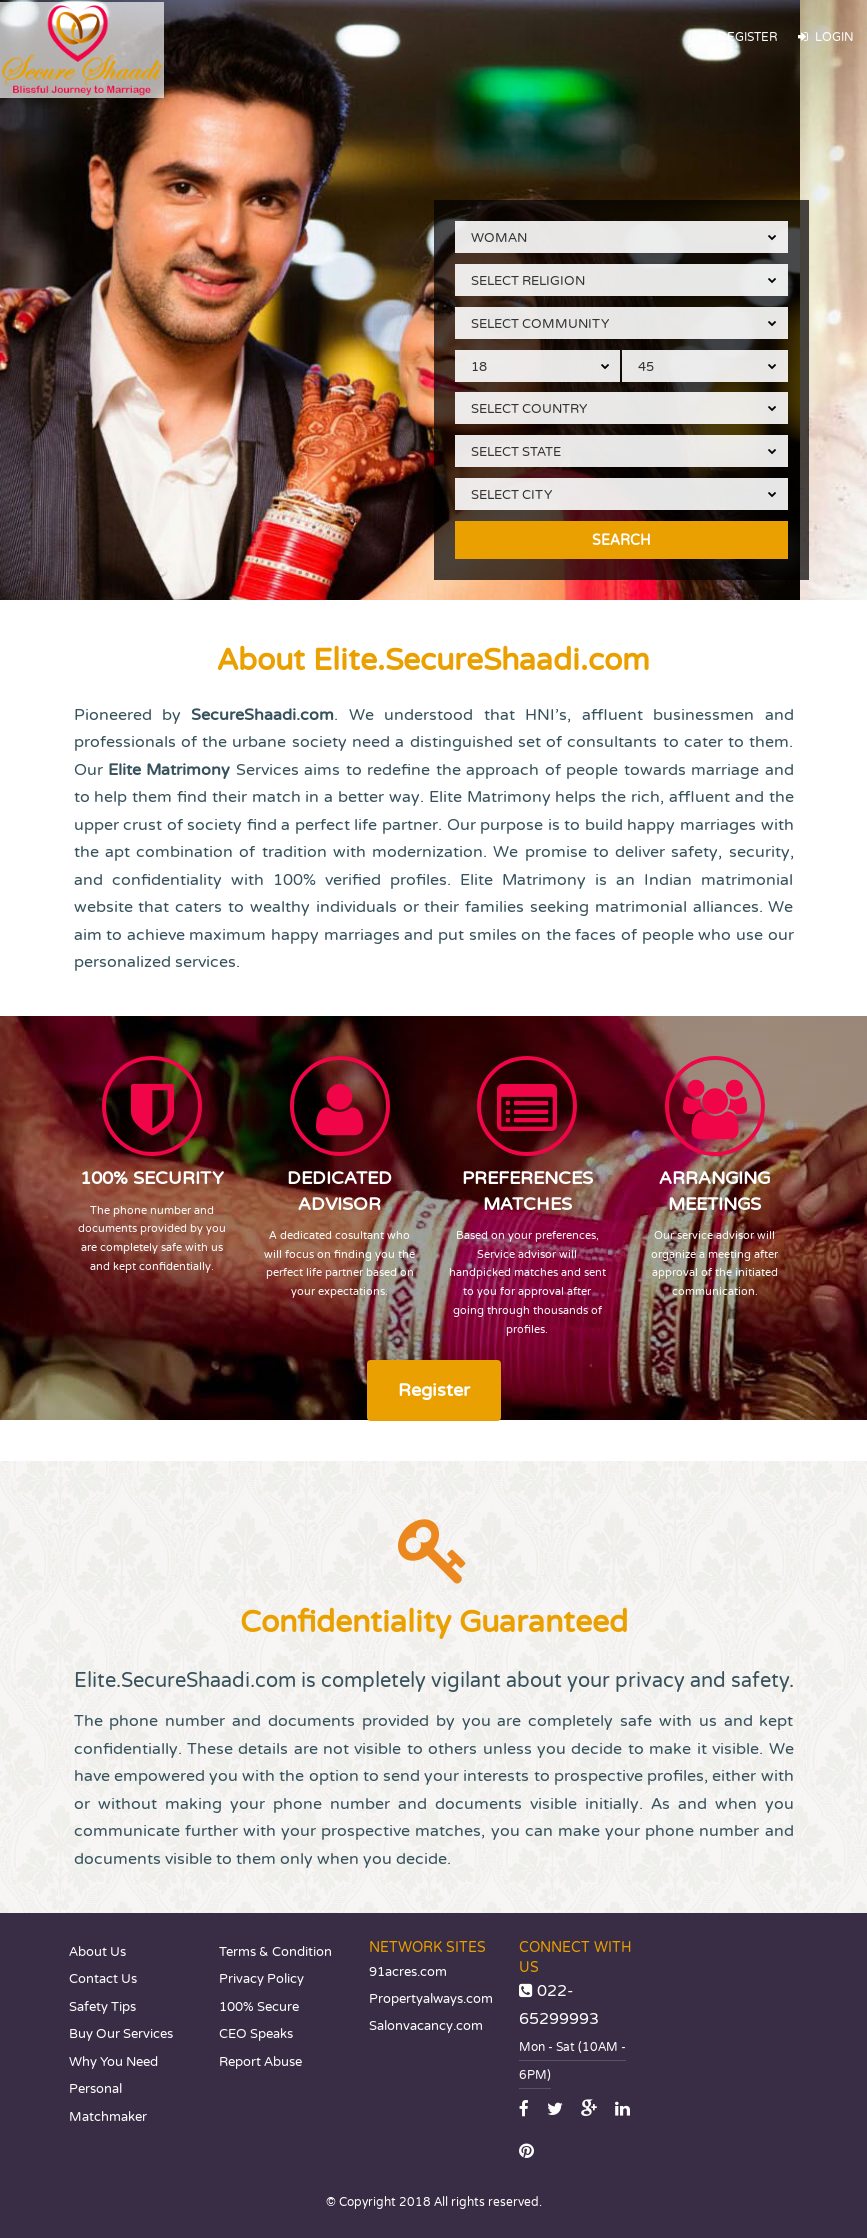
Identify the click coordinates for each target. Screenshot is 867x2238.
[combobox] (621, 237)
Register (739, 37)
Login (826, 37)
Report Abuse (260, 2062)
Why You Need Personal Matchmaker (113, 2089)
